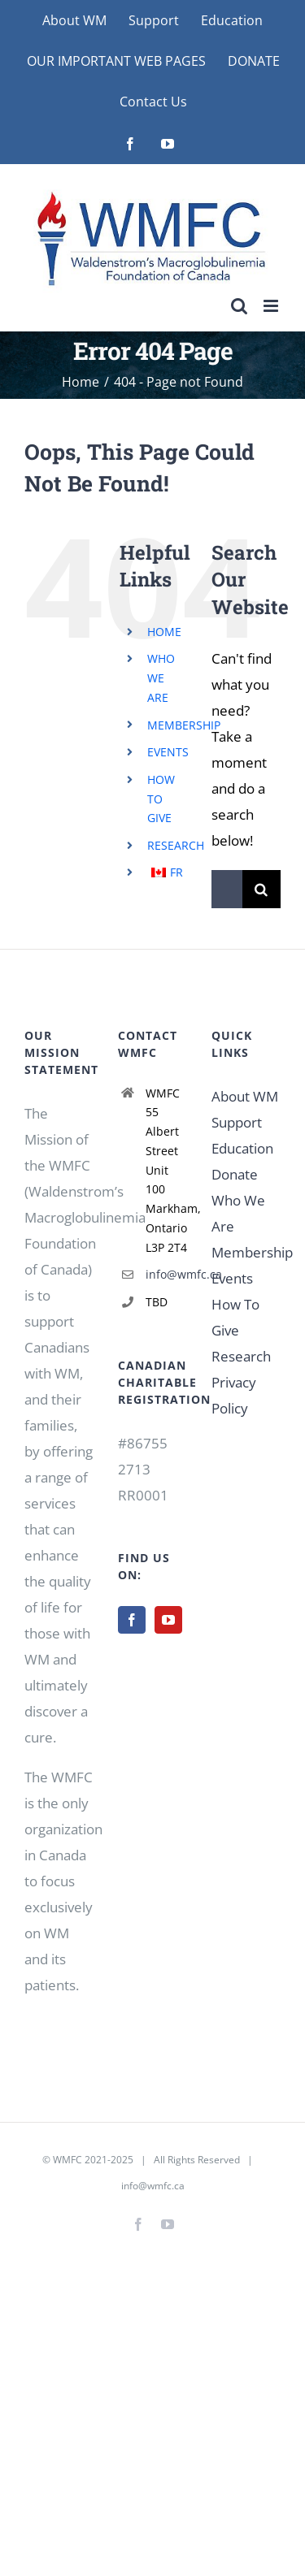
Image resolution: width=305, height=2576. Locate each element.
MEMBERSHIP (183, 725)
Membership (252, 1252)
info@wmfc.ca (166, 1274)
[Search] (261, 889)
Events (232, 1278)
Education (242, 1148)
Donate (234, 1174)
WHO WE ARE (161, 678)
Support (236, 1122)
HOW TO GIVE (161, 799)
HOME (164, 631)
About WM (244, 1096)
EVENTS (168, 752)
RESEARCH (175, 845)
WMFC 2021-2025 (93, 2160)
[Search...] (226, 889)
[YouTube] (168, 1620)
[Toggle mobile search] (239, 305)
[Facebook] (132, 1620)
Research (241, 1356)
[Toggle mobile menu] (272, 305)
